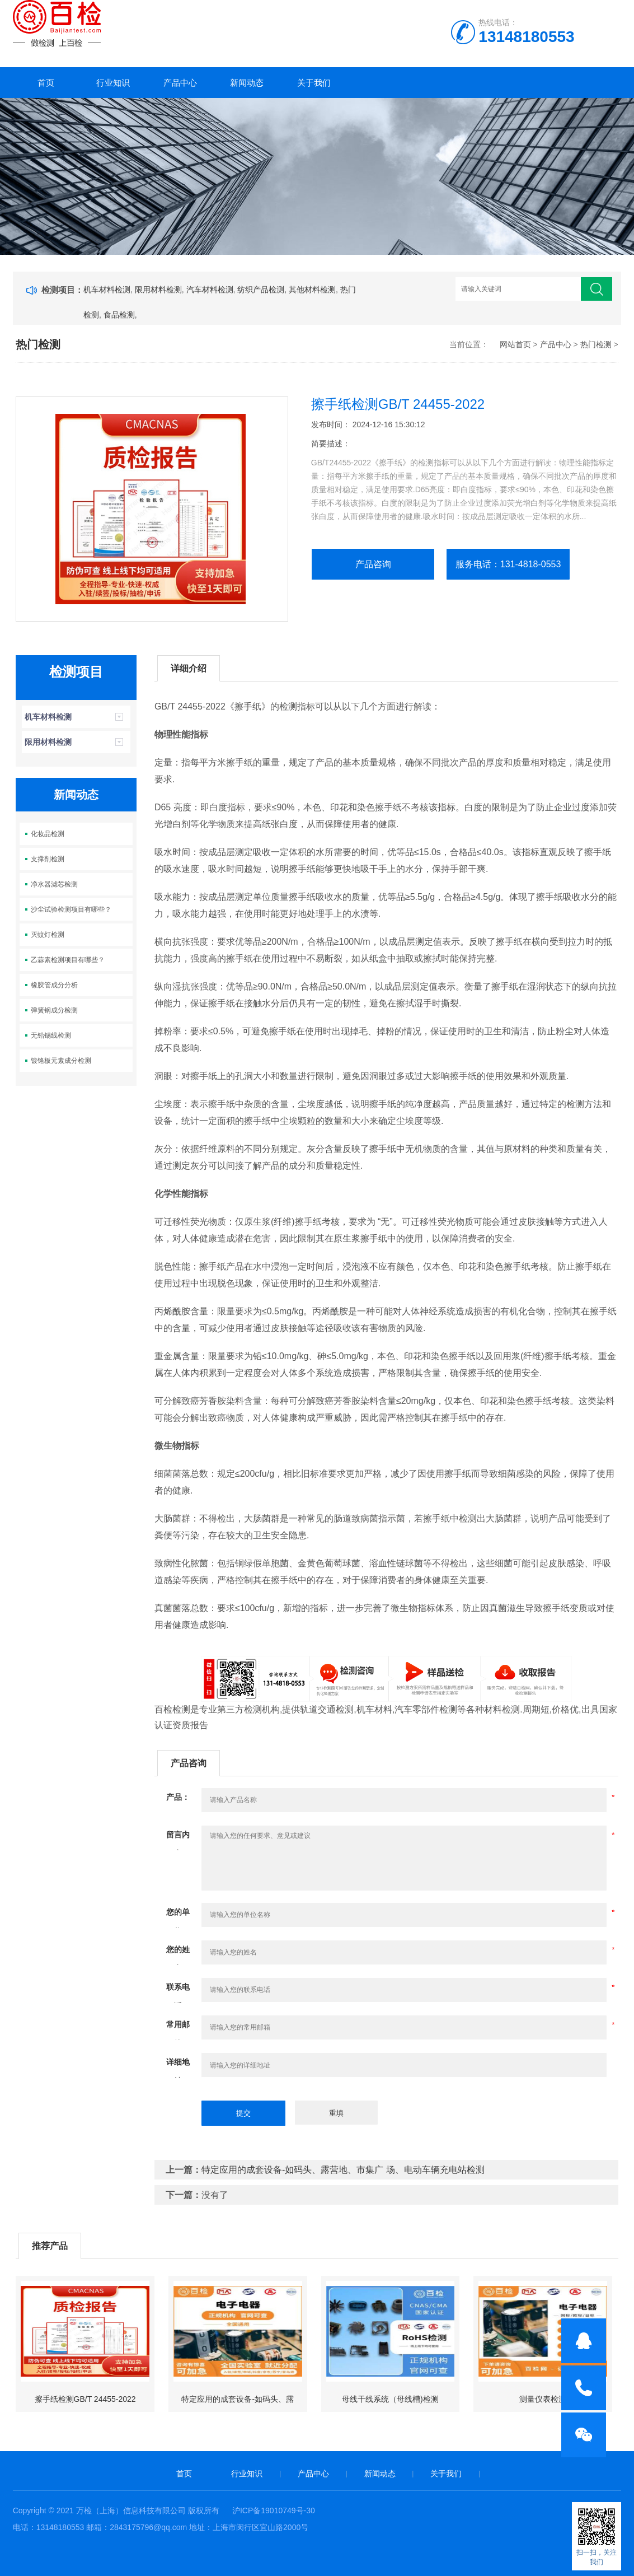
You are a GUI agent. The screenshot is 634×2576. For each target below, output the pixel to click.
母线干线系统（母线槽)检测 (390, 2399)
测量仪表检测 (542, 2399)
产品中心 (180, 82)
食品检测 (119, 314)
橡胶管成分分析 (54, 985)
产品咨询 (373, 564)
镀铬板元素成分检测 (61, 1061)
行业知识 (113, 82)
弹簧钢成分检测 (54, 1010)
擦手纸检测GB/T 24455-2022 (85, 2399)
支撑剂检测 (47, 859)
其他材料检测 (312, 289)
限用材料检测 (158, 289)
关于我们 (314, 82)
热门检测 (596, 344)
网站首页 (515, 344)
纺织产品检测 (260, 289)
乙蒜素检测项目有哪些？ (68, 960)
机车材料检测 (106, 289)
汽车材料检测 (209, 289)
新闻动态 (247, 82)
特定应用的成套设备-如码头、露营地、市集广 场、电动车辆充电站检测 (343, 2169)
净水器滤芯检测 (54, 884)
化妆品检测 (47, 834)
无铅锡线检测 (51, 1035)
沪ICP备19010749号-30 (273, 2510)
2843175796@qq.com (148, 2527)
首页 (45, 82)
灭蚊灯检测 (47, 935)
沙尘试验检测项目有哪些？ (71, 909)
